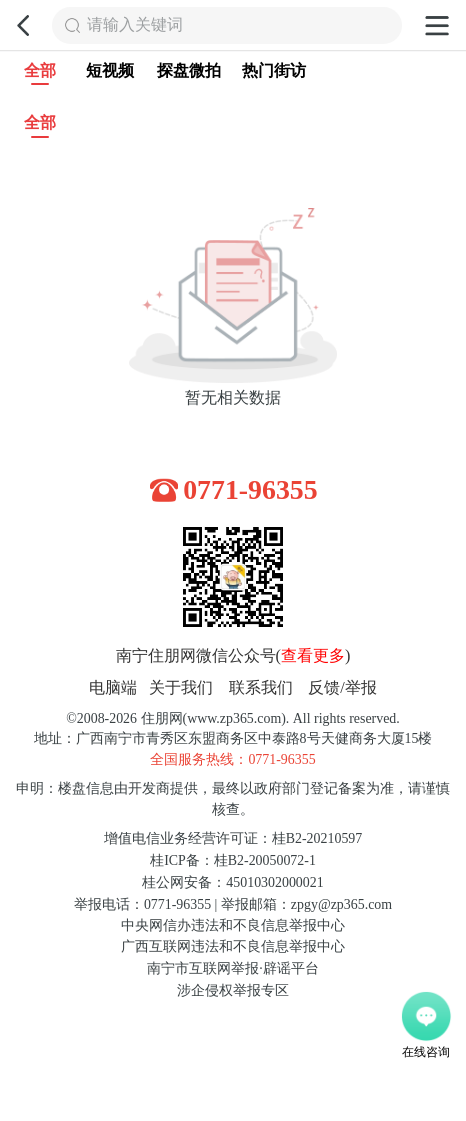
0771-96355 (250, 489)
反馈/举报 (342, 688)
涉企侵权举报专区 (233, 990)
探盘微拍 (189, 71)
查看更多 (313, 656)
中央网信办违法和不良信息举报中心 (233, 925)
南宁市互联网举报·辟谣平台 (232, 968)
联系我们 (261, 688)
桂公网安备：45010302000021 (232, 882)
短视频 (110, 71)
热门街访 (274, 71)
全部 (40, 73)
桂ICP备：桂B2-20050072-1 (233, 860)
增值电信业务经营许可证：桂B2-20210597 (233, 838)
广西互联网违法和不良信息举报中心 (233, 946)
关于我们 (181, 688)
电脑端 (113, 688)
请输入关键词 (135, 25)
